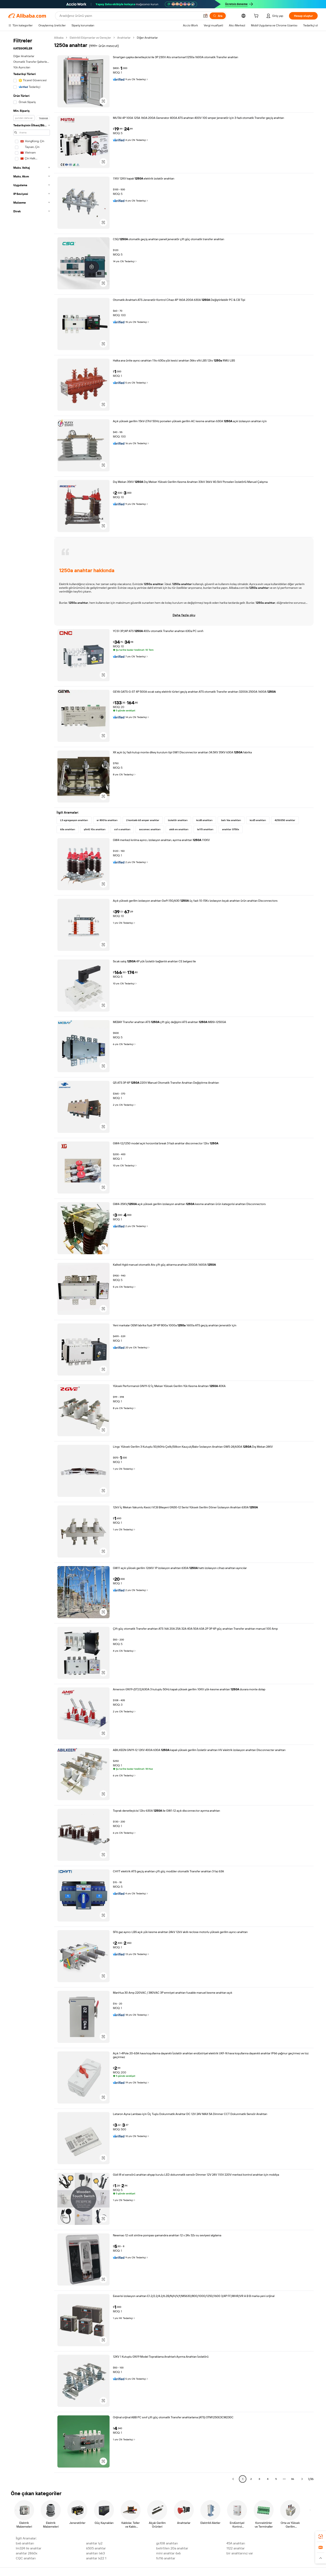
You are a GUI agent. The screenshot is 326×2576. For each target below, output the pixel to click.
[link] (320, 2536)
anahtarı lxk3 (95, 2553)
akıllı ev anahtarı (178, 829)
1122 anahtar (235, 2548)
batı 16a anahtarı (231, 820)
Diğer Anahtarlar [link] (147, 37)
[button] (205, 15)
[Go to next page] (302, 2479)
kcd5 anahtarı (258, 820)
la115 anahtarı (205, 829)
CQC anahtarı (26, 2558)
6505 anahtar (96, 2548)
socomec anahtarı (150, 829)
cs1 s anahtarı (122, 829)
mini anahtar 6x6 (168, 2553)
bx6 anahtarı (25, 2543)
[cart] (257, 16)
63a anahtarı (67, 829)
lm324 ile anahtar (28, 2548)
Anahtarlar (124, 37)
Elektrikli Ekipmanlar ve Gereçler (90, 37)
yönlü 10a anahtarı (94, 829)
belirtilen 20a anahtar (172, 2548)
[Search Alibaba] (129, 16)
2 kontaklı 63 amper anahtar (142, 820)
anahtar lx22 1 (96, 2558)
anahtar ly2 (94, 2543)
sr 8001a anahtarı (107, 820)
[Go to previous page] (233, 2479)
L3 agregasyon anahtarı (74, 820)
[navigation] (31, 1260)
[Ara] (218, 15)
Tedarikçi (142, 79)
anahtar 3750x (230, 829)
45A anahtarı (235, 2543)
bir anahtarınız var (239, 2553)
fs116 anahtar (165, 2558)
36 (292, 2479)
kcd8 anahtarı (204, 820)
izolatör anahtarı (178, 820)
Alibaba (58, 37)
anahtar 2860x (26, 2553)
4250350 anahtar (285, 820)
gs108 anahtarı (167, 2543)
